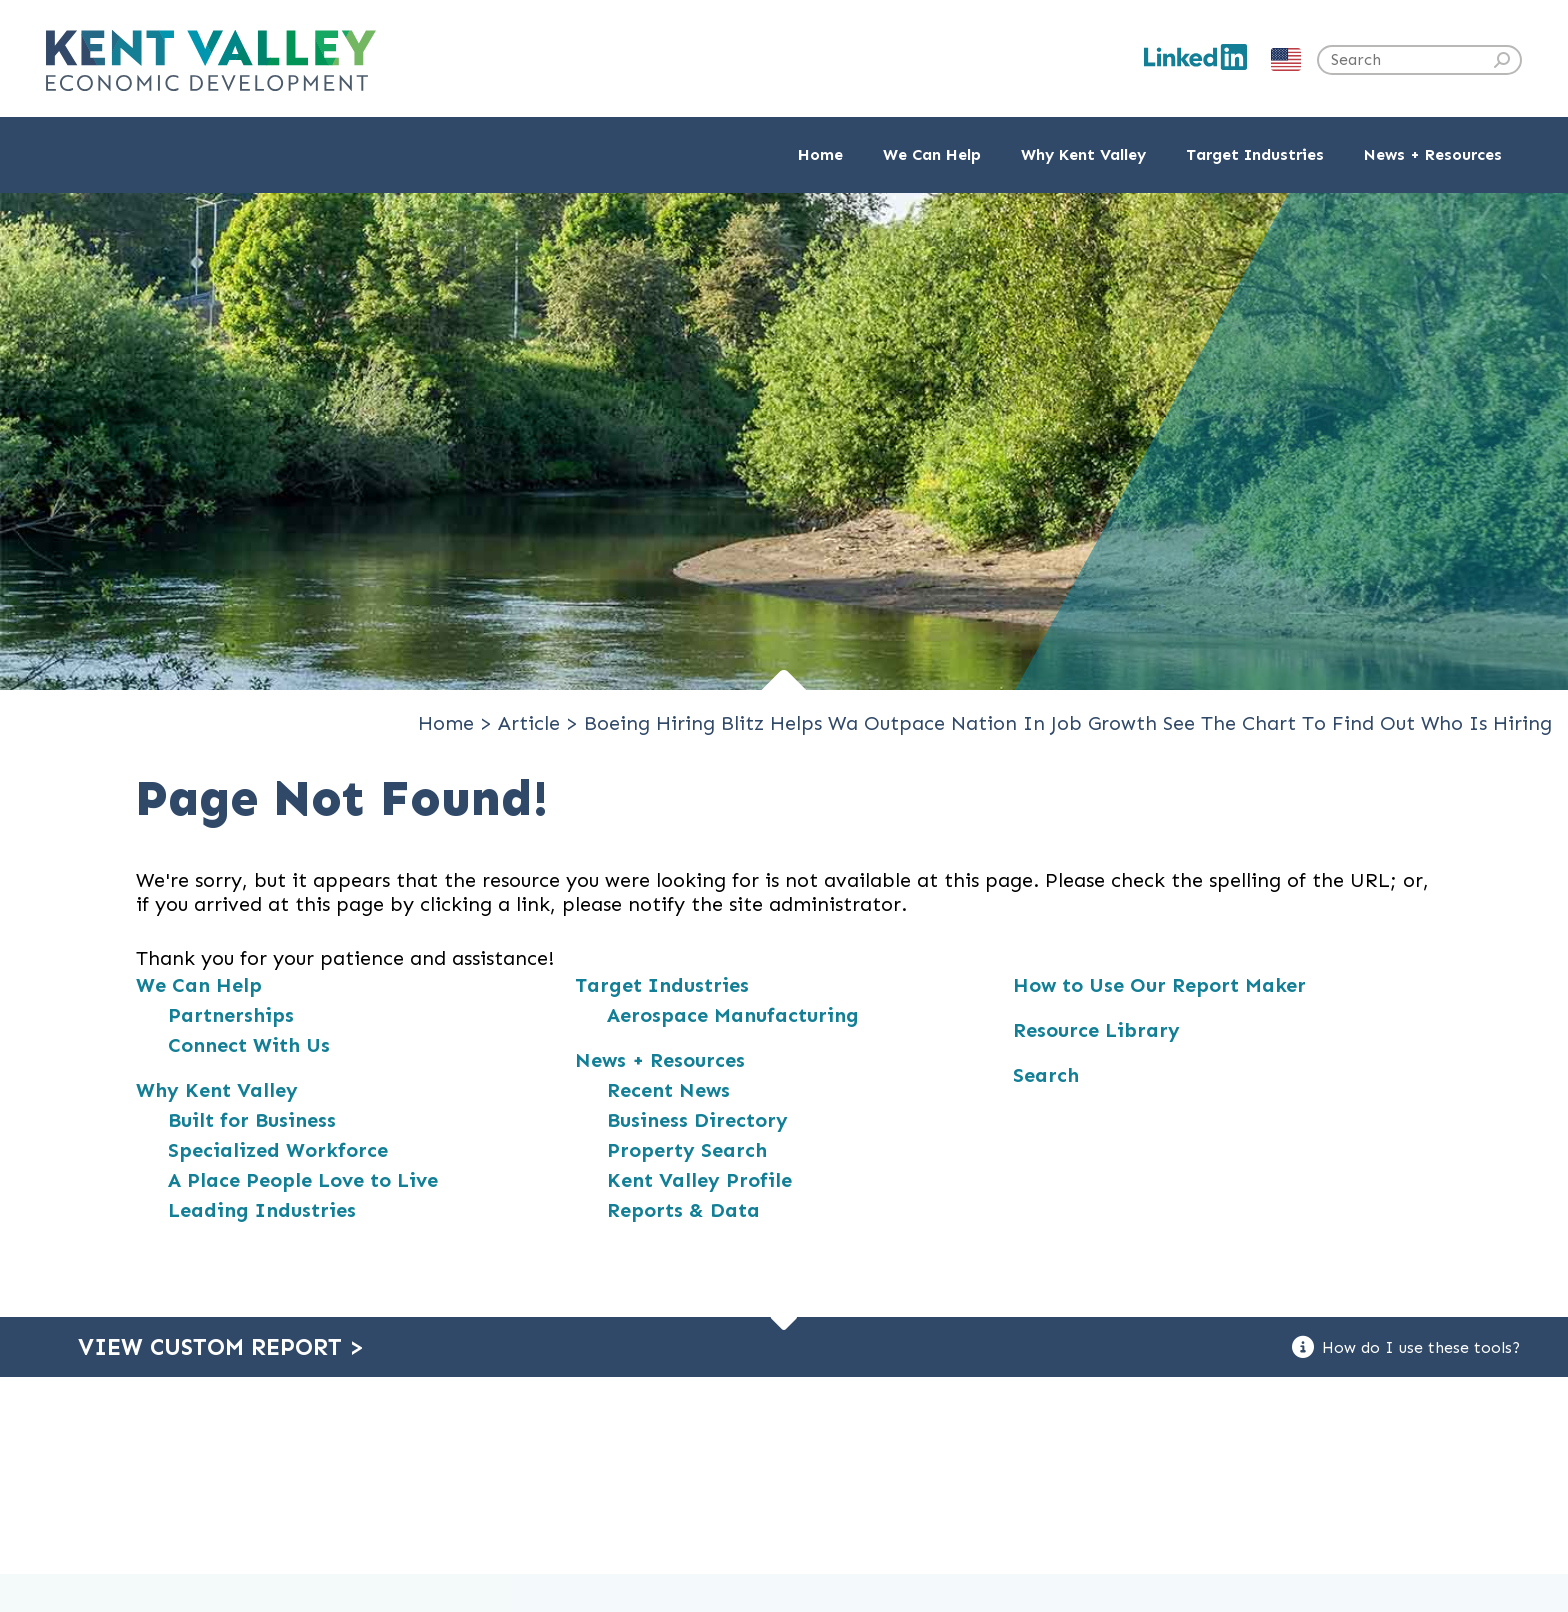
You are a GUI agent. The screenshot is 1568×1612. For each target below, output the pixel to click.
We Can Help (199, 985)
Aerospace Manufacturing (733, 1015)
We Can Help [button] (932, 154)
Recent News (668, 1090)
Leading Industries (262, 1210)
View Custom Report (221, 1347)
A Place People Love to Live (303, 1180)
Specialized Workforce (278, 1150)
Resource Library (1096, 1030)
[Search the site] (1419, 60)
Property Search (687, 1150)
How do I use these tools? (1406, 1347)
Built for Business (252, 1120)
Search (1046, 1075)
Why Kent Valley (217, 1090)
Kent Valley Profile (699, 1180)
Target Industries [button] (1255, 154)
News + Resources (660, 1060)
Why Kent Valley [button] (1083, 154)
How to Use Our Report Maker (1159, 985)
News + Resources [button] (1433, 154)
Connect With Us (249, 1045)
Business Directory (697, 1120)
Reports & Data (683, 1210)
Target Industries (662, 985)
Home (820, 154)
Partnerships (231, 1015)
